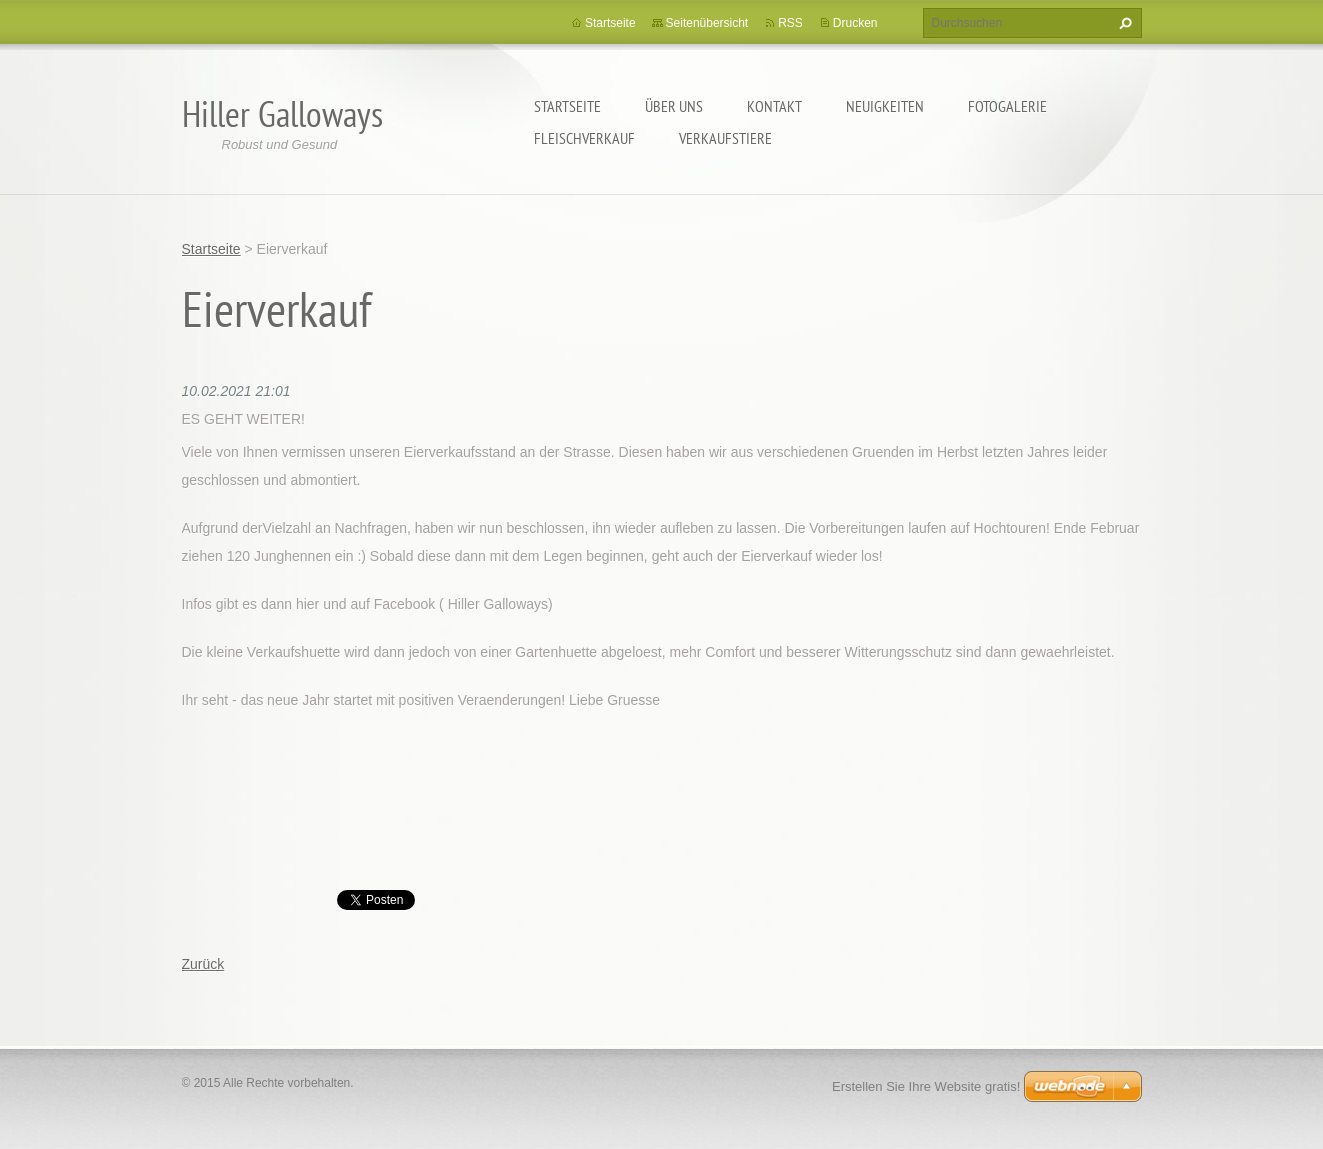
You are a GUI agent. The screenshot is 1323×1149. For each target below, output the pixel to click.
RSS (790, 23)
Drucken (855, 23)
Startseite (567, 106)
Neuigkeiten (885, 106)
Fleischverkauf (584, 138)
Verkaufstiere (725, 138)
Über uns (674, 106)
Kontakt (774, 106)
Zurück (203, 964)
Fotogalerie (1007, 106)
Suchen (1123, 23)
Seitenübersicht (707, 23)
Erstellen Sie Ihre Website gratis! (926, 1086)
